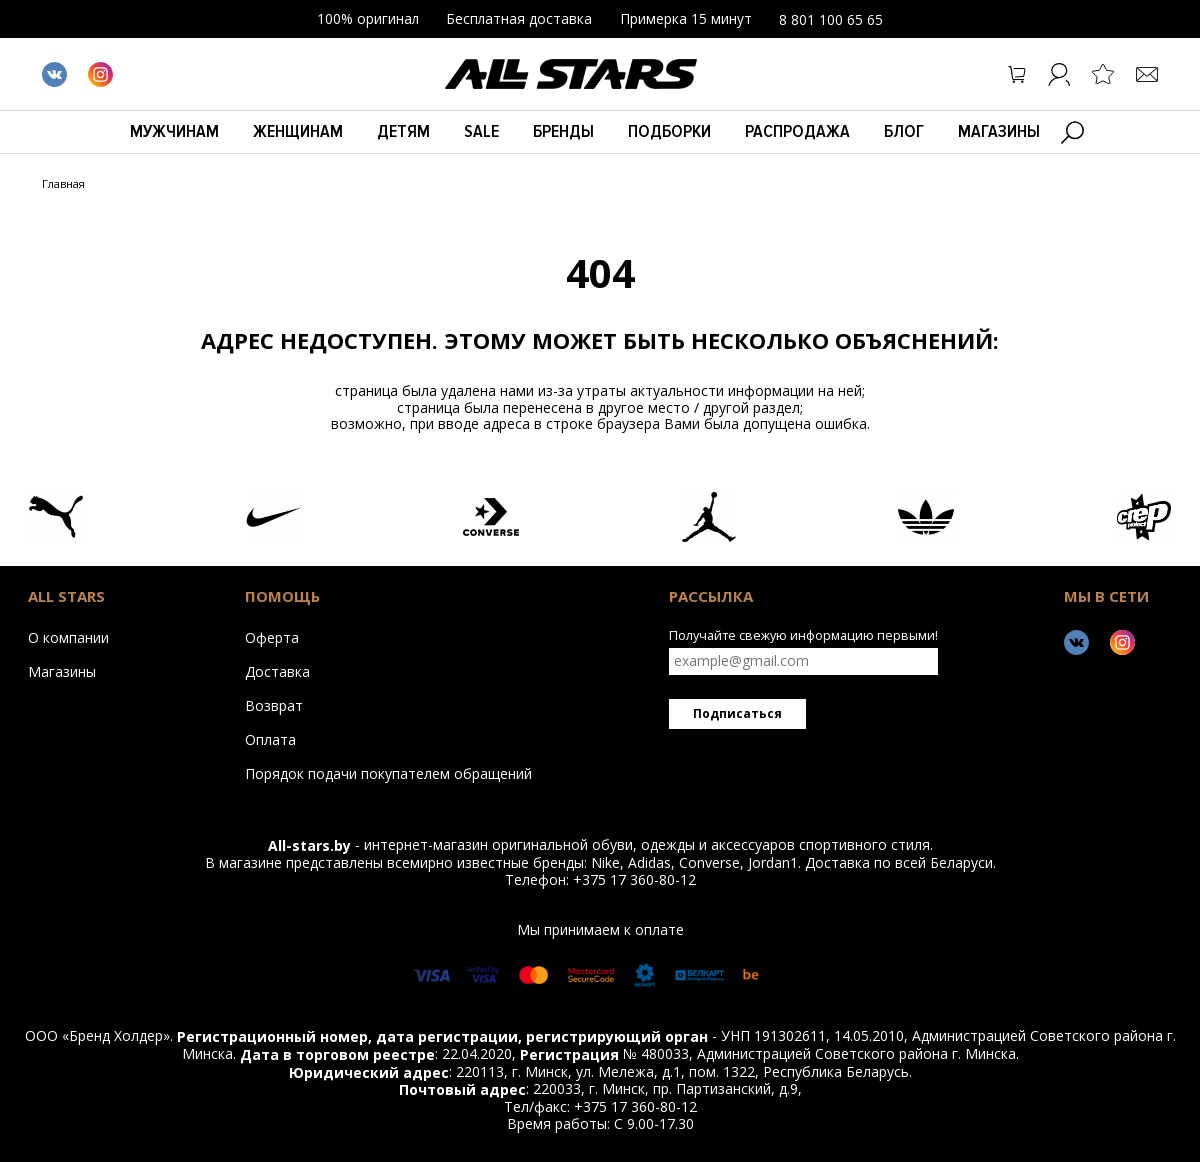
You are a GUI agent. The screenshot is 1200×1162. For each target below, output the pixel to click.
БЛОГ (904, 131)
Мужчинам (174, 131)
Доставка (277, 671)
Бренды (563, 131)
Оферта (272, 637)
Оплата (270, 739)
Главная (63, 184)
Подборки (669, 131)
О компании (68, 637)
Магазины (999, 131)
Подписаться (737, 713)
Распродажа (797, 131)
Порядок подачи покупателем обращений (388, 773)
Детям (403, 131)
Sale (481, 131)
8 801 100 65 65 (831, 19)
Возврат (274, 705)
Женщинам (298, 131)
